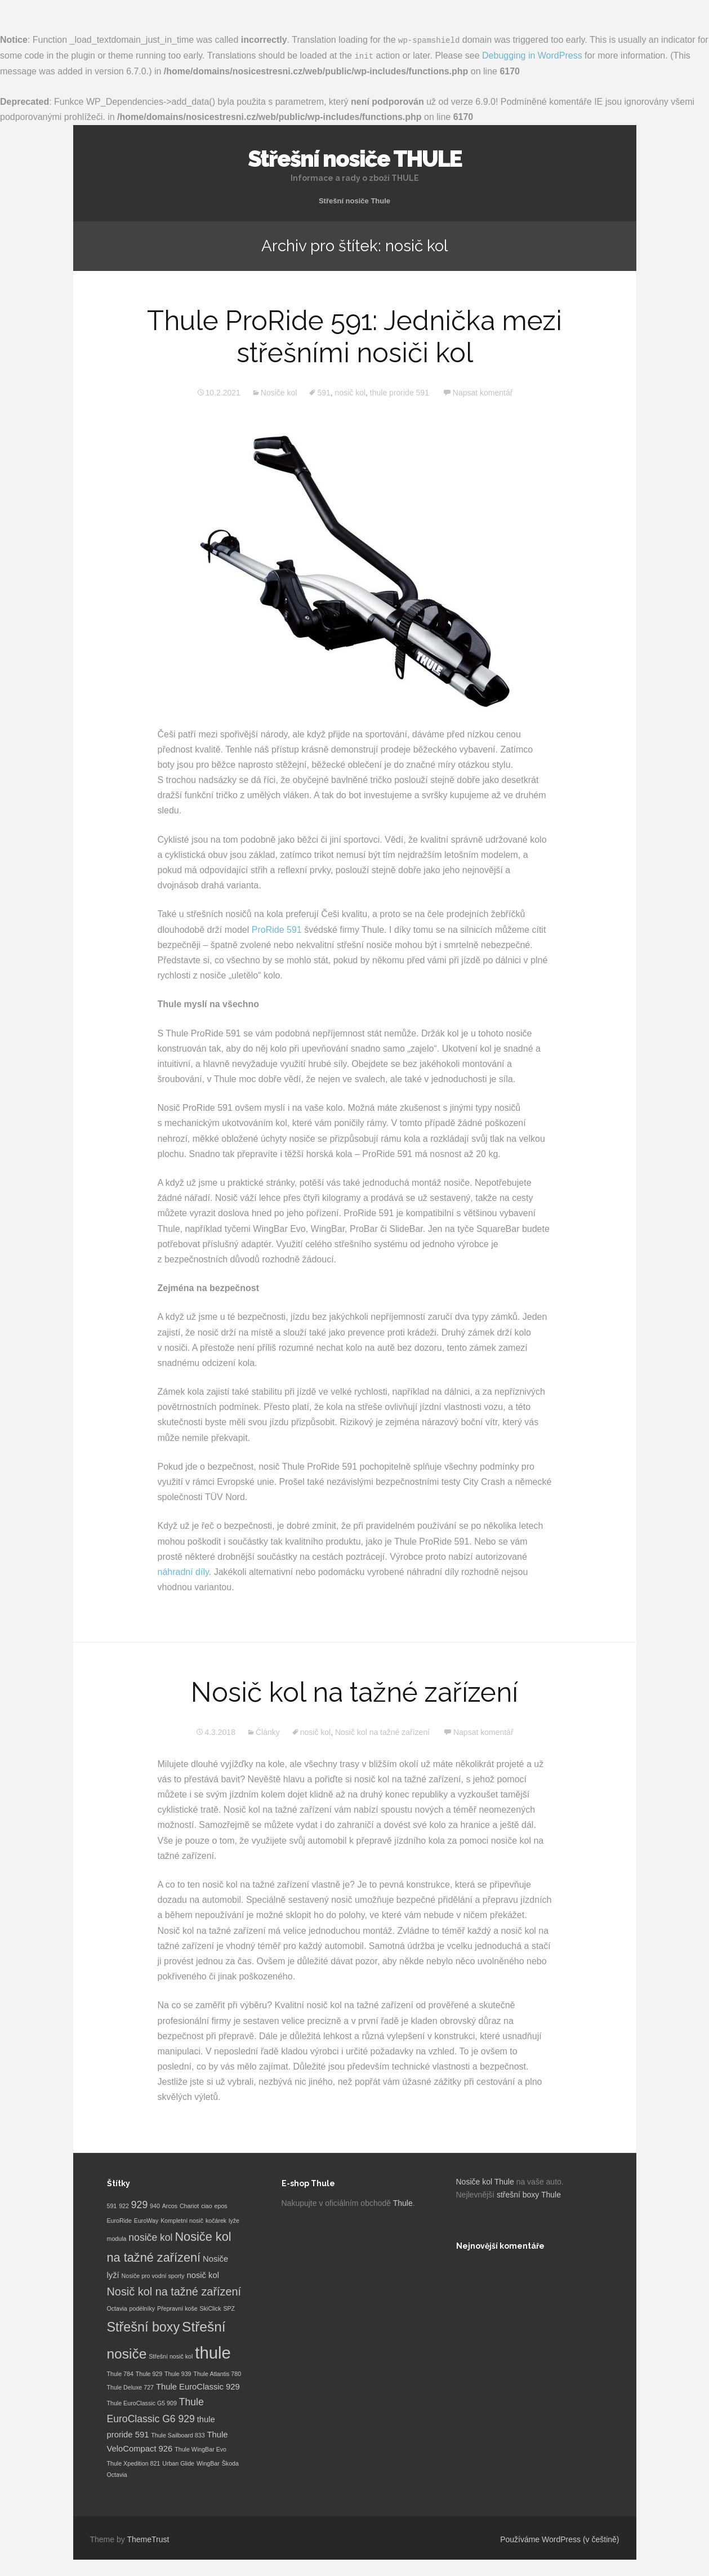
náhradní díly (183, 1571)
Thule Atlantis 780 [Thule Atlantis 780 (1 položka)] (217, 2372)
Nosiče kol (279, 392)
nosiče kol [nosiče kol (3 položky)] (150, 2237)
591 (323, 392)
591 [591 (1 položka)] (112, 2204)
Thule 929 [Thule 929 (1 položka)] (149, 2372)
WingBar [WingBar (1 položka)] (208, 2462)
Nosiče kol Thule (485, 2180)
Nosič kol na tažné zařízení (354, 1691)
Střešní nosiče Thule (354, 199)
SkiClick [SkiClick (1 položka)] (210, 2307)
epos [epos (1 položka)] (221, 2204)
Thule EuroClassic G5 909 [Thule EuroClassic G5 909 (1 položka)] (142, 2402)
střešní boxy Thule (529, 2194)
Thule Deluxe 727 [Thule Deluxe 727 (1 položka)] (130, 2386)
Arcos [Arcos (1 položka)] (169, 2204)
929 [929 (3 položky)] (139, 2203)
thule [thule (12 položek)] (213, 2351)
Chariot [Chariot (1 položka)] (189, 2204)
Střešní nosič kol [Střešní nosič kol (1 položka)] (171, 2355)
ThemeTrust (148, 2538)
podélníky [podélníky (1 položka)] (142, 2307)
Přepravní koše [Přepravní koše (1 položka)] (177, 2307)
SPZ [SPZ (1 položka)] (229, 2307)
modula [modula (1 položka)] (117, 2238)
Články (268, 1731)
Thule (403, 2201)
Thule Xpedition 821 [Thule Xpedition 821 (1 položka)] (133, 2462)
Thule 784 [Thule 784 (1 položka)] (120, 2372)
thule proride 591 (399, 392)
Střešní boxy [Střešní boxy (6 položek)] (143, 2326)
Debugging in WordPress (532, 55)
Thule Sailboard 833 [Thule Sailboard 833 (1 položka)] (177, 2434)
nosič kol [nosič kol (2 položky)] (202, 2274)
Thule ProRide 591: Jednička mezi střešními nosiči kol (354, 336)
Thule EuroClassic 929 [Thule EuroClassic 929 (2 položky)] (198, 2386)
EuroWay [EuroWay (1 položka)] (146, 2219)
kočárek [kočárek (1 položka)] (216, 2219)
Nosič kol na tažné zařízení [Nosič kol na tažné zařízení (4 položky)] (174, 2291)
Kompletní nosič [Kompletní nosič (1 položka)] (181, 2219)
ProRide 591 (277, 928)
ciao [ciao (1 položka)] (206, 2204)
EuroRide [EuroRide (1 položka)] (119, 2219)
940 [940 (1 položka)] (155, 2204)
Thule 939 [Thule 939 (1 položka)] (177, 2372)
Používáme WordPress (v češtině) (559, 2538)
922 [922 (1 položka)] (124, 2204)
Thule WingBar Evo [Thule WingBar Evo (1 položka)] (200, 2448)
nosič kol (350, 392)
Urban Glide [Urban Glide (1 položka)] (178, 2462)
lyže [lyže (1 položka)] (234, 2219)
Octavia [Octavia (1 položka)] (117, 2307)
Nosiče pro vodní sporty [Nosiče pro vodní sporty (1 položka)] (153, 2275)
